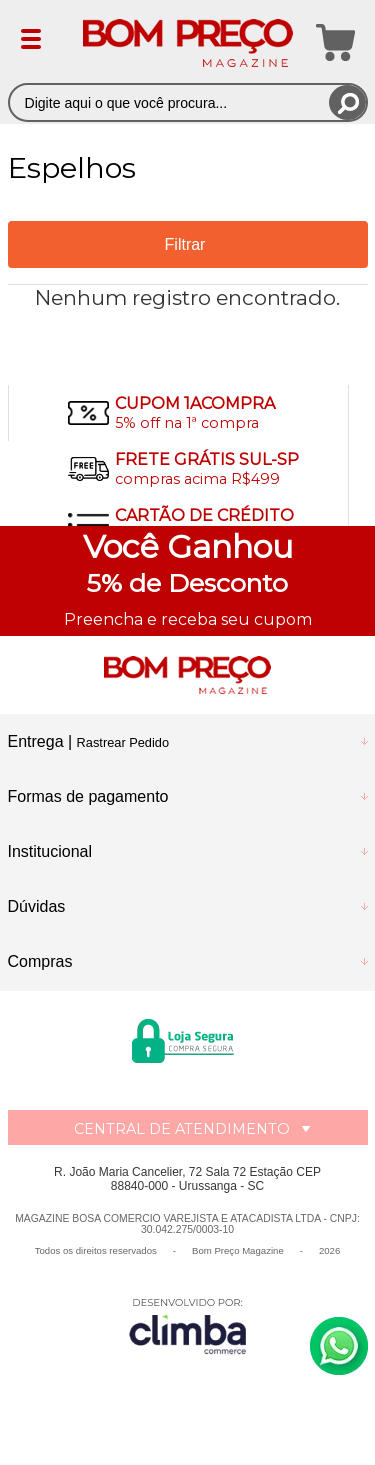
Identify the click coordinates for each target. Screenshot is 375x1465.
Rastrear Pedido (123, 742)
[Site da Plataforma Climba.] (188, 1325)
